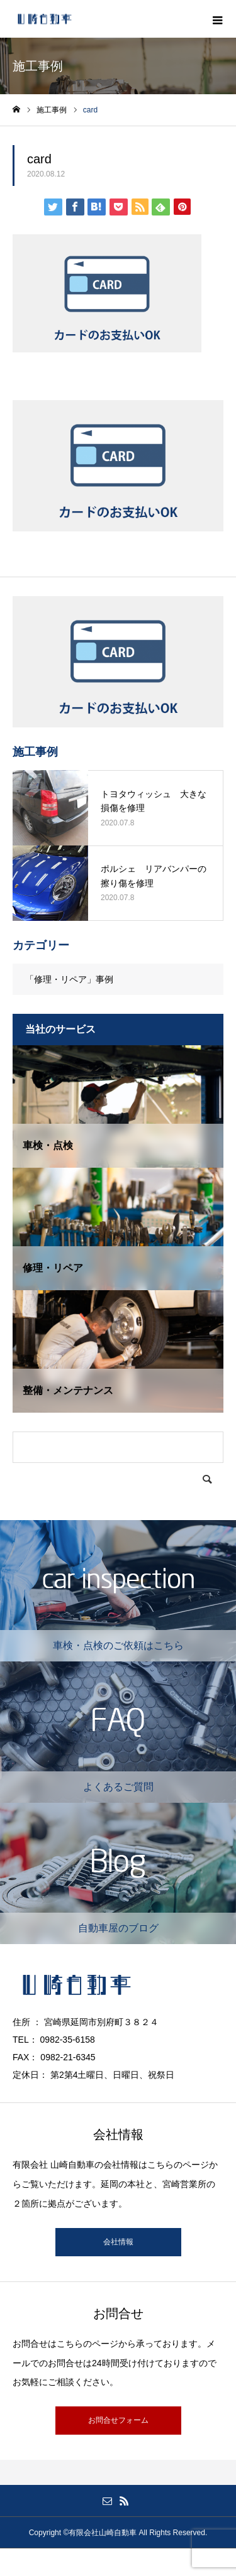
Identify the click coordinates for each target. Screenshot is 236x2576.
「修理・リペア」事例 (69, 979)
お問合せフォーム (118, 2420)
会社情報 (118, 2241)
